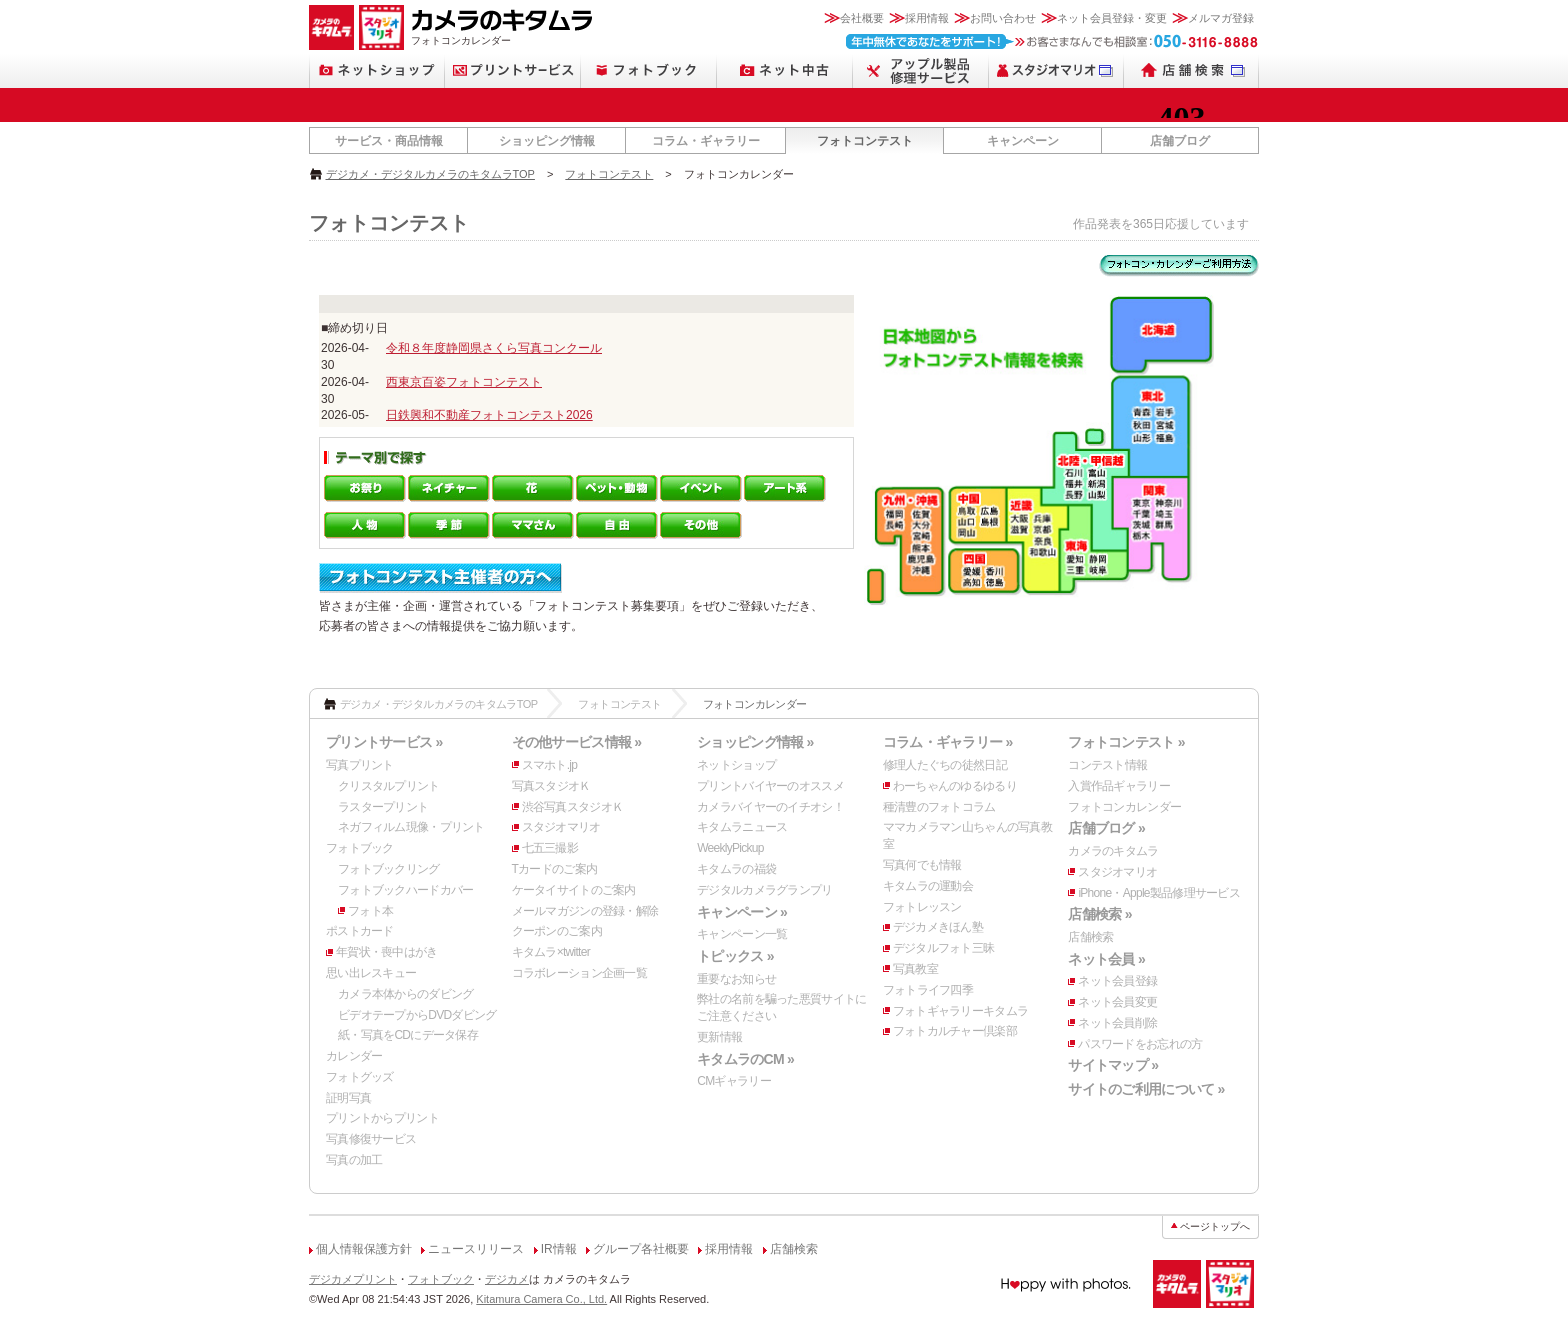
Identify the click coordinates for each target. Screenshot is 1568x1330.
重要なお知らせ (736, 979)
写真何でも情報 (922, 865)
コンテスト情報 (1107, 765)
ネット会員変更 (1117, 1002)
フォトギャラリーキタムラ (960, 1011)
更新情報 (719, 1037)
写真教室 (915, 969)
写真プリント (360, 765)
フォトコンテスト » (1126, 742)
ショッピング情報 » (755, 742)
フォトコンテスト (865, 141)
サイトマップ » (1113, 1065)
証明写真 (348, 1098)
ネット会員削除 (1117, 1023)
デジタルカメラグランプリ (764, 890)
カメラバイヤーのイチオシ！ (770, 807)
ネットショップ (736, 765)
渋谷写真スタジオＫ (573, 807)
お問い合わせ (1003, 18)
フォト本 (370, 911)
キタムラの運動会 (928, 886)
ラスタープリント (383, 807)
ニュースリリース (476, 1249)
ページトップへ (1215, 1226)
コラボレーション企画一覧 (579, 973)
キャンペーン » (742, 912)
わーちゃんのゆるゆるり (955, 786)
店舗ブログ (1180, 141)
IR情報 (559, 1249)
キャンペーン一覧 (742, 934)
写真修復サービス (371, 1139)
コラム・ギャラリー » (948, 742)
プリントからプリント (382, 1118)
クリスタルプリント (389, 786)
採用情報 (927, 18)
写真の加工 (354, 1160)
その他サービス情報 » (577, 742)
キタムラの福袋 (736, 869)
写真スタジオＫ (551, 786)
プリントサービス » (384, 742)
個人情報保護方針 (364, 1249)
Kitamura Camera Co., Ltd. (541, 1299)
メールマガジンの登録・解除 (585, 911)
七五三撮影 (550, 848)
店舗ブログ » (1106, 828)
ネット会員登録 (1117, 981)
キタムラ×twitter (551, 952)
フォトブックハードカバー (405, 890)
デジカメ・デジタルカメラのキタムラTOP (430, 174)
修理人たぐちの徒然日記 (945, 765)
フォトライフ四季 (928, 990)
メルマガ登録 (1221, 18)
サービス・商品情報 (389, 141)
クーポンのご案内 (557, 931)
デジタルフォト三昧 (944, 948)
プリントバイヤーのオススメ (770, 786)
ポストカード (360, 931)
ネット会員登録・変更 (1112, 18)
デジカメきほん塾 (938, 927)
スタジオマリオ (561, 827)
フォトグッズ (360, 1077)
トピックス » (735, 956)
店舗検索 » (1099, 914)
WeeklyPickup (730, 848)
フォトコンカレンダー (1124, 807)
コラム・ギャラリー (706, 141)
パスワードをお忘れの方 (1140, 1044)
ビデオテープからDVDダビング (417, 1015)
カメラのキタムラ (1113, 851)
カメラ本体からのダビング (405, 994)
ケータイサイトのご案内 (574, 890)
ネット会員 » (1106, 959)
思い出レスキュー (371, 973)
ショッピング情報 (547, 141)
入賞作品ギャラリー (1119, 786)
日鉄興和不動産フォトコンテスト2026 (489, 415)
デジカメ (507, 1279)
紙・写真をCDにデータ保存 (408, 1035)
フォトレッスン (922, 907)
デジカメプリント (353, 1279)
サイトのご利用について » (1146, 1089)
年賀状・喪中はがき (387, 952)
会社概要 (862, 18)
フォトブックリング (389, 869)
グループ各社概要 (641, 1249)
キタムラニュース (742, 827)
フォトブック (360, 848)
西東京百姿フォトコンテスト (464, 382)
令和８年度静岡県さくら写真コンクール (494, 348)
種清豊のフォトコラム (939, 807)
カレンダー (354, 1056)
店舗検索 (1090, 937)
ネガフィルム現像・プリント (411, 827)
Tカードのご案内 (555, 869)
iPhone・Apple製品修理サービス (1159, 893)
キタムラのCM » (745, 1059)
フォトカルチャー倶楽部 (955, 1031)
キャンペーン (1023, 141)
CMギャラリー (734, 1081)
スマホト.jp (550, 765)
